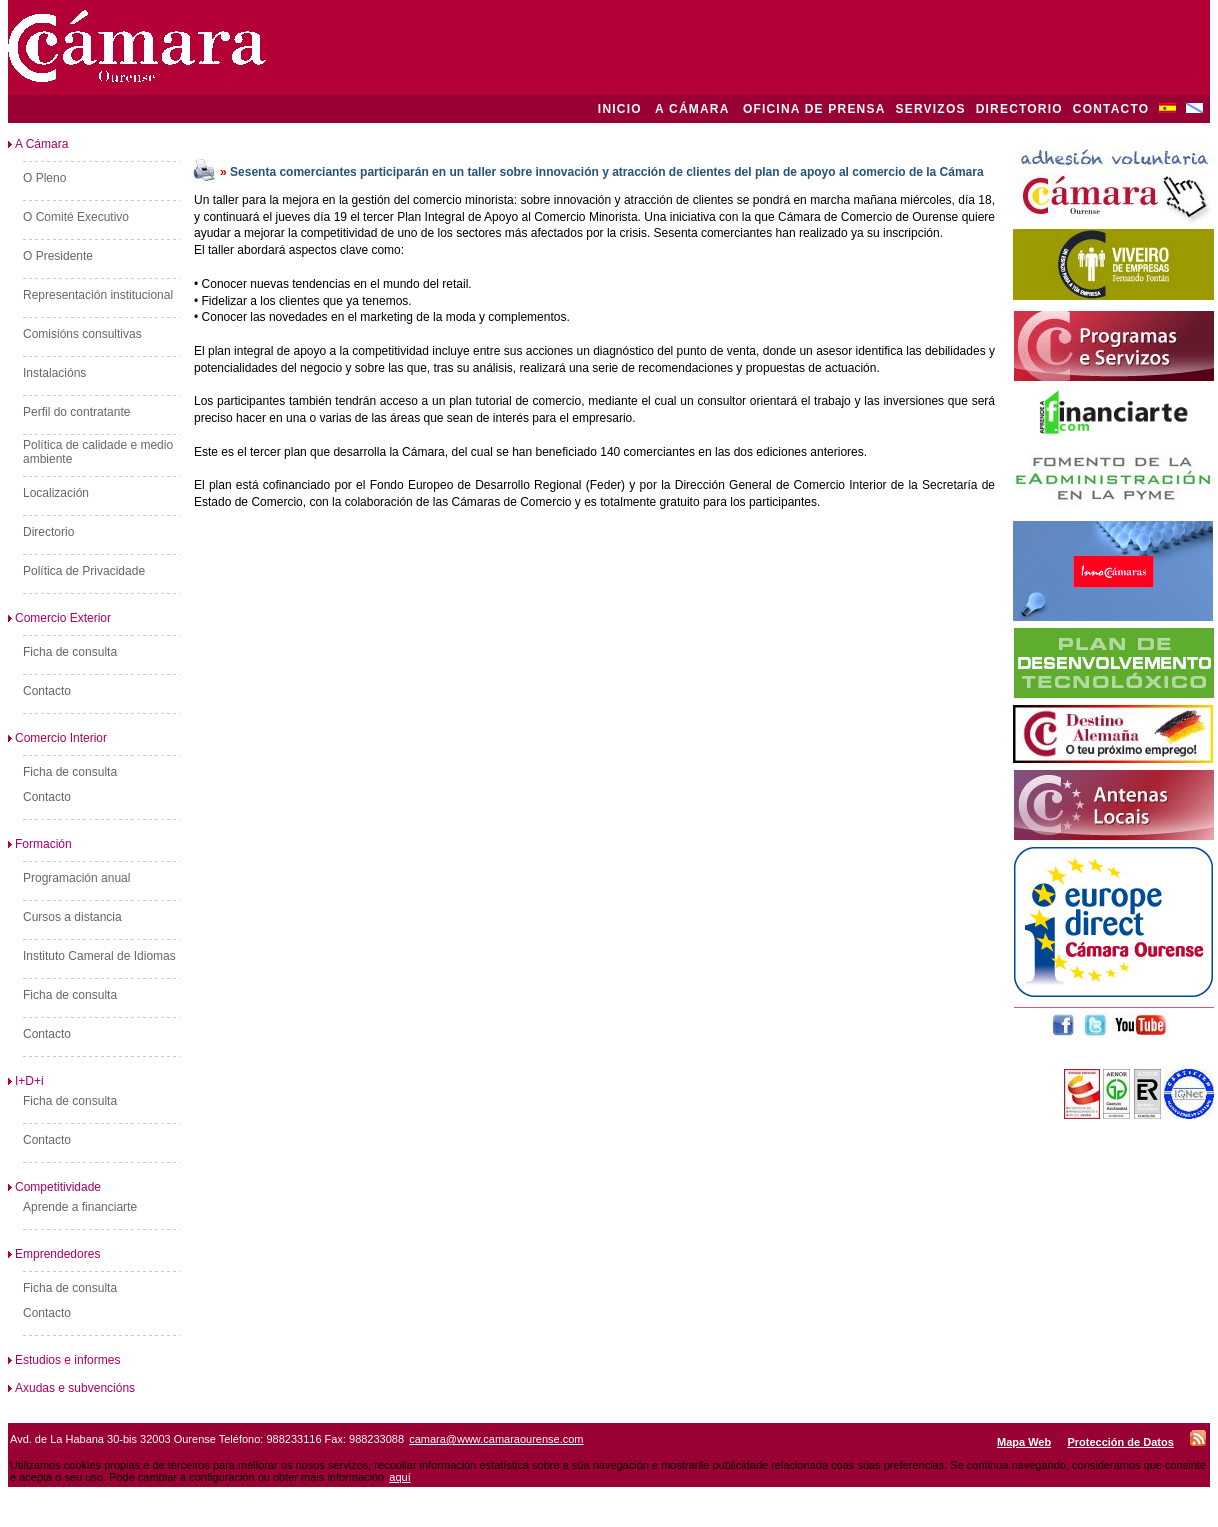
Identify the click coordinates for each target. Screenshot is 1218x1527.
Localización (56, 493)
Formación (40, 844)
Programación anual (76, 878)
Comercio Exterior (59, 618)
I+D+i (26, 1081)
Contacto (47, 691)
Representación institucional (98, 295)
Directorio (48, 532)
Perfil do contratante (76, 412)
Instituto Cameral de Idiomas (99, 956)
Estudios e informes (64, 1360)
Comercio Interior (57, 738)
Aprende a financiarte (80, 1207)
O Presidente (58, 256)
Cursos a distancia (72, 917)
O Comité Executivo (76, 217)
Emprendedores (54, 1254)
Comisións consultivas (82, 334)
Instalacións (54, 373)
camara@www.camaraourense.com (496, 1439)
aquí (399, 1477)
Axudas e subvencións (71, 1388)
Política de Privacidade (84, 571)
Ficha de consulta (70, 652)
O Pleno (44, 178)
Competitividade (54, 1187)
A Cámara (38, 144)
